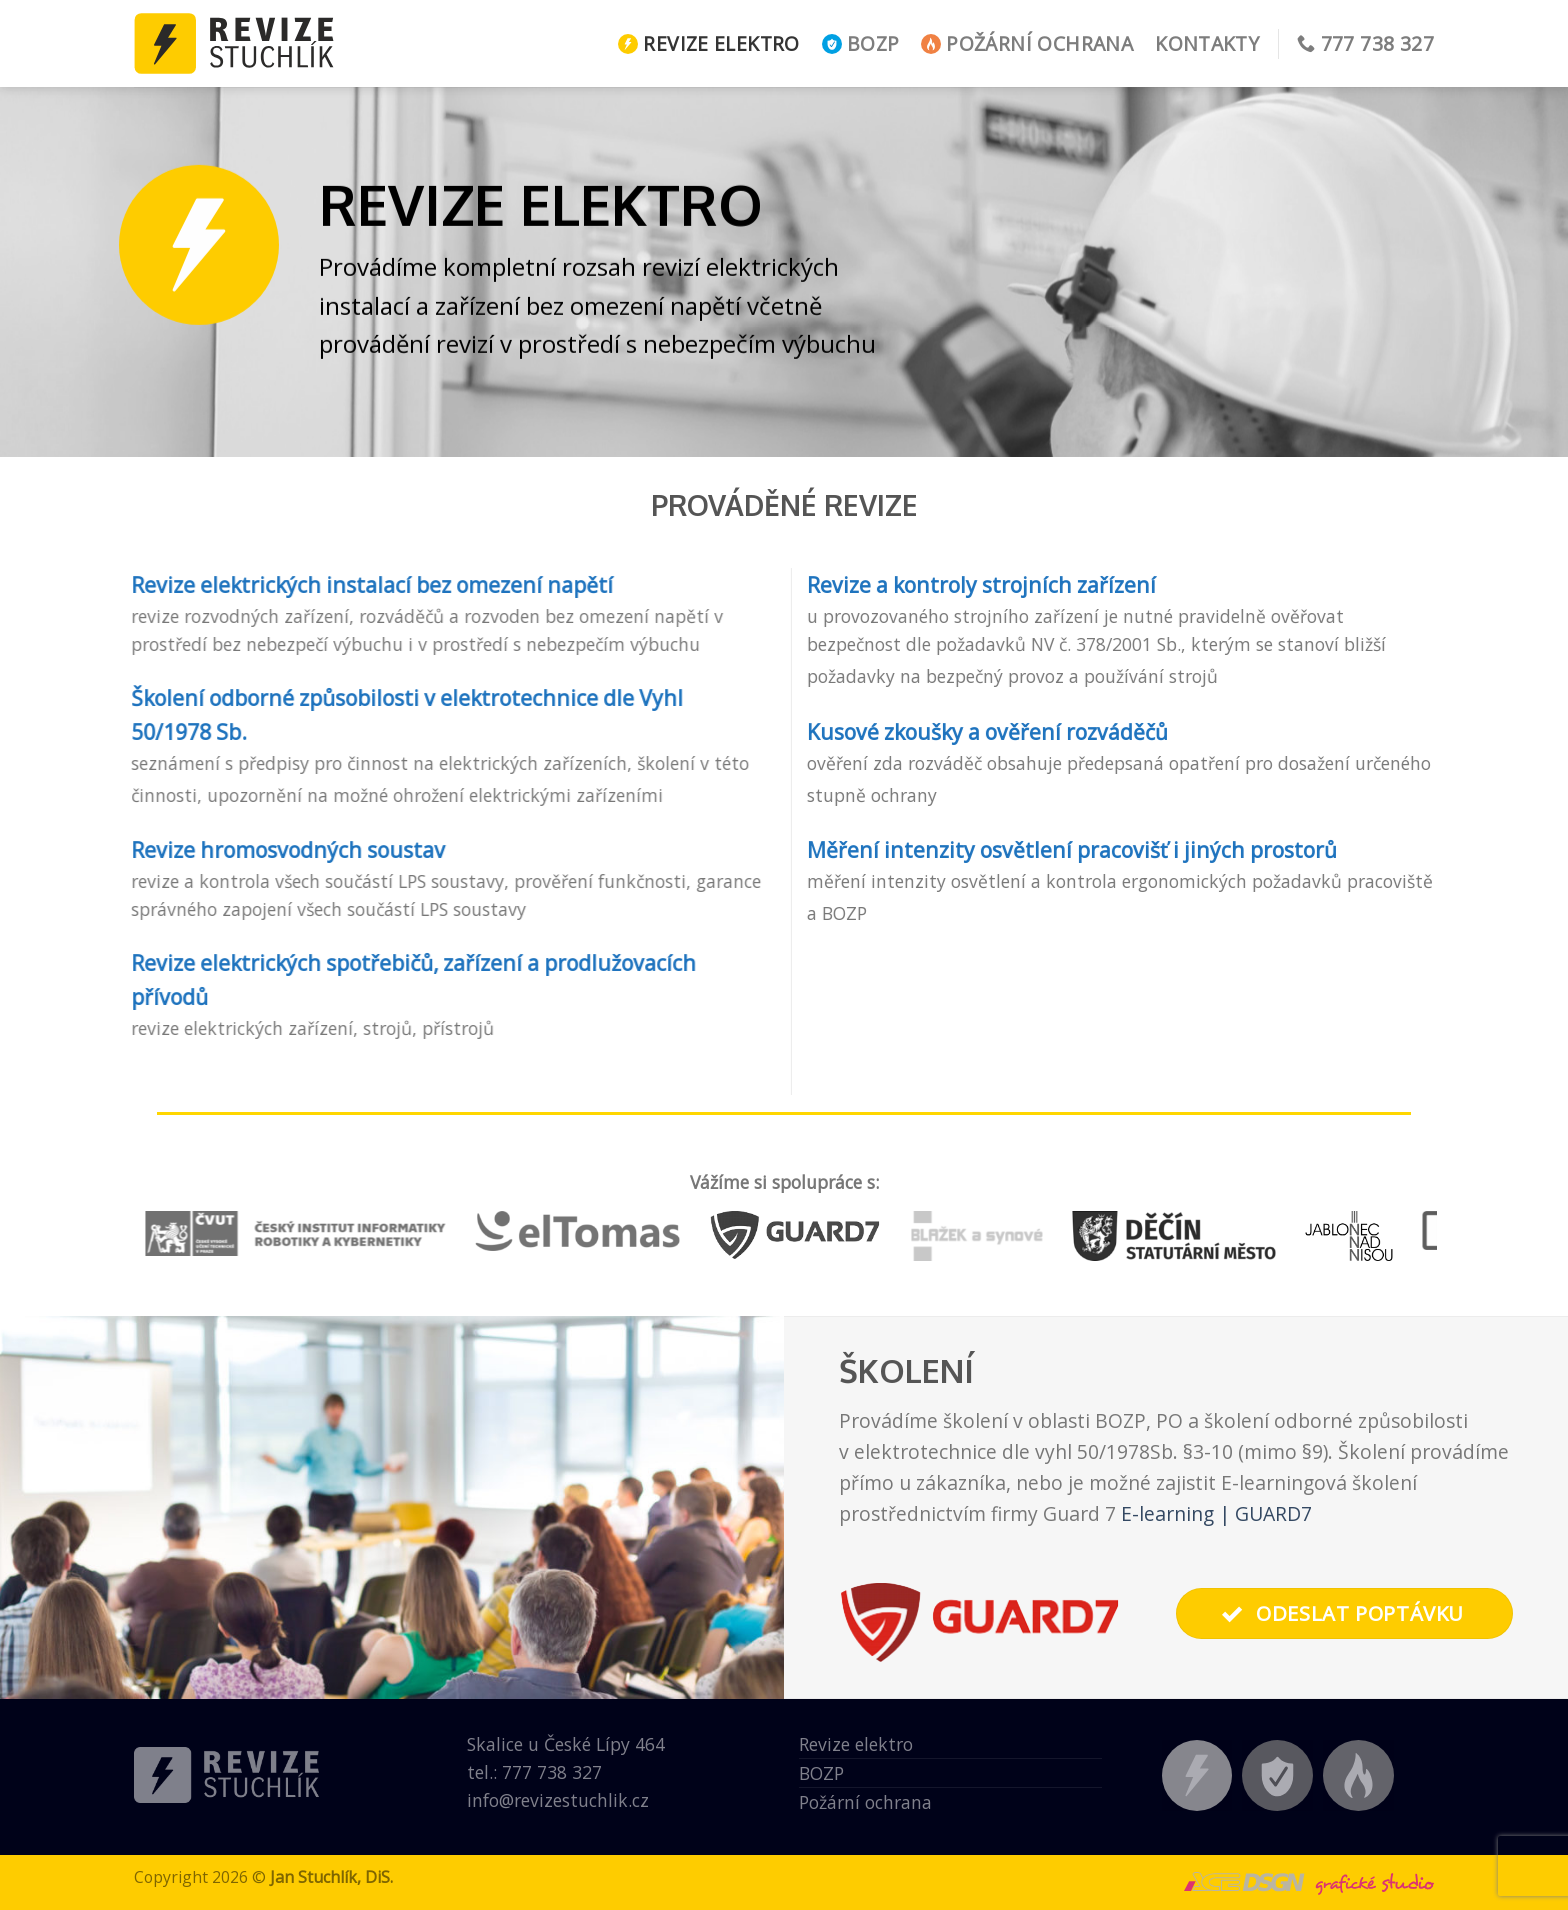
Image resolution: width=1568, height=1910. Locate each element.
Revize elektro (708, 43)
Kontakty (1207, 43)
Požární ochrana (1027, 43)
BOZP (861, 43)
